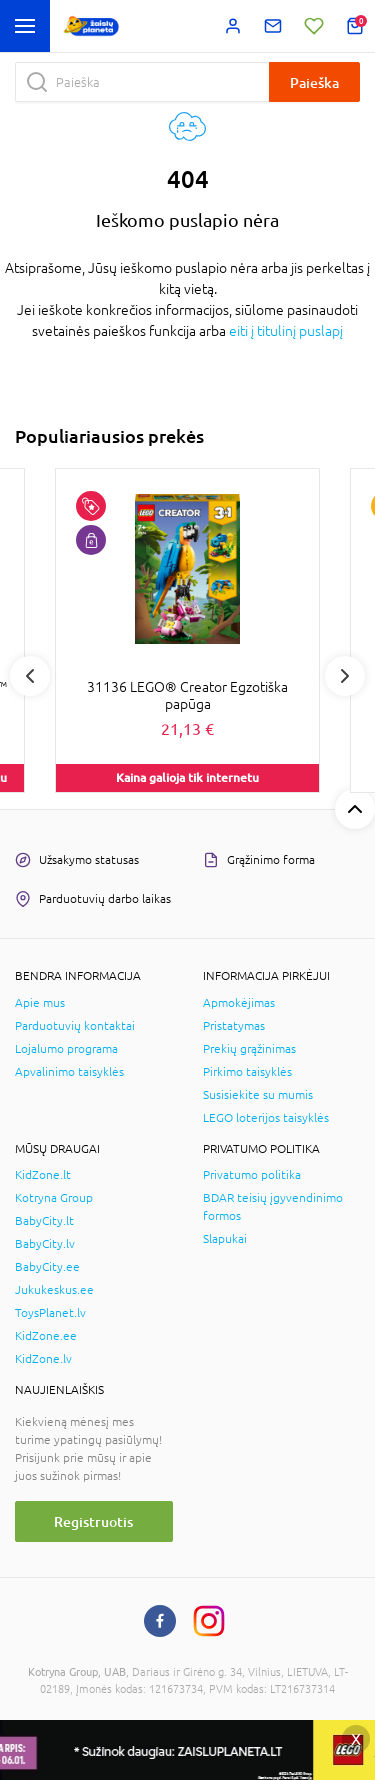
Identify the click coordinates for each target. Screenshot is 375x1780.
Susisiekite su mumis (258, 1095)
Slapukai (225, 1239)
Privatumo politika (252, 1175)
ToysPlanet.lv (50, 1313)
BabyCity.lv (45, 1244)
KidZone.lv (43, 1359)
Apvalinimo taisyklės (69, 1072)
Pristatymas (234, 1026)
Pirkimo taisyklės (247, 1072)
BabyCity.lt (44, 1221)
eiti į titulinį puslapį (286, 331)
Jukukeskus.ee (54, 1290)
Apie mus (40, 1003)
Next (345, 676)
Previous (30, 676)
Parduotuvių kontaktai (75, 1026)
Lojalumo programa (66, 1049)
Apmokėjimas (239, 1003)
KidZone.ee (46, 1336)
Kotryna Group (54, 1198)
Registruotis (93, 1521)
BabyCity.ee (47, 1267)
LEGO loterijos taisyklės (266, 1118)
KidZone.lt (43, 1175)
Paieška (314, 82)
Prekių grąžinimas (249, 1049)
